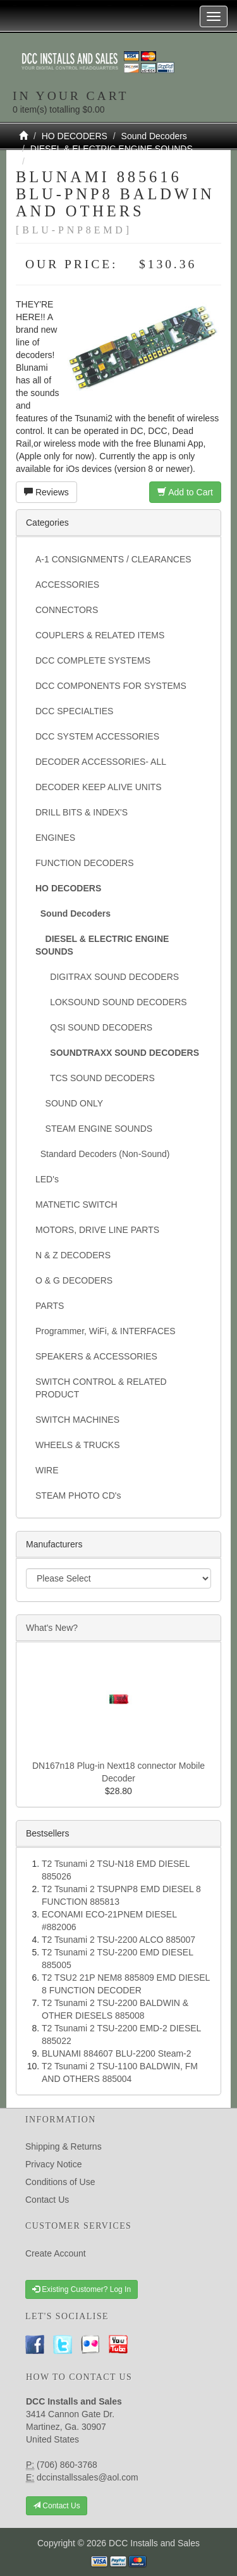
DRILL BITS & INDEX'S (81, 812)
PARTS (49, 1306)
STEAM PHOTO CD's (78, 1495)
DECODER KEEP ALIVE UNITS (98, 787)
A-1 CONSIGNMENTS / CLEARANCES (113, 559)
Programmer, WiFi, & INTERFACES (105, 1331)
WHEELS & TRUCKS (77, 1445)
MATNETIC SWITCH (76, 1204)
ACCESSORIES (67, 584)
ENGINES (55, 838)
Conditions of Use (60, 2182)
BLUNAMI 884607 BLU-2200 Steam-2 (116, 2053)
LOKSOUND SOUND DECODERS (111, 1002)
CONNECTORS (66, 610)
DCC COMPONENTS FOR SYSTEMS (110, 686)
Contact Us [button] (56, 2505)
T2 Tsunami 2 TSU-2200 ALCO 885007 (118, 1940)
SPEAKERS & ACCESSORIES (96, 1356)
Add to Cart (185, 492)
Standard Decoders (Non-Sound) (102, 1154)
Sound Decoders (154, 136)
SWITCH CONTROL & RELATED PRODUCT (101, 1388)
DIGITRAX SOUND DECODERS (107, 977)
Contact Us (47, 2200)
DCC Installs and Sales (154, 2543)
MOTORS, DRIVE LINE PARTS (97, 1230)
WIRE (47, 1470)
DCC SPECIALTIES (74, 711)
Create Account (55, 2253)
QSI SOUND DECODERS (93, 1027)
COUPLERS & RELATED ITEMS (99, 635)
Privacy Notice (53, 2164)
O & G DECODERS (73, 1280)
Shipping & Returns (63, 2146)
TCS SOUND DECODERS (95, 1078)
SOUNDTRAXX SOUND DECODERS (104, 161)
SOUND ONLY (69, 1103)
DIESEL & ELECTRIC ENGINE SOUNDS (111, 149)
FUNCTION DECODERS (84, 863)
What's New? (52, 1628)
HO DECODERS (74, 136)
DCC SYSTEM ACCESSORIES (97, 736)
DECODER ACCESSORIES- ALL (100, 762)
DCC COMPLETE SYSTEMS (92, 660)
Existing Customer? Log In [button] (81, 2289)
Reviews (46, 492)
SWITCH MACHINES (77, 1420)
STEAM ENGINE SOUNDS (93, 1129)
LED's (47, 1179)
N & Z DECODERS (73, 1255)
